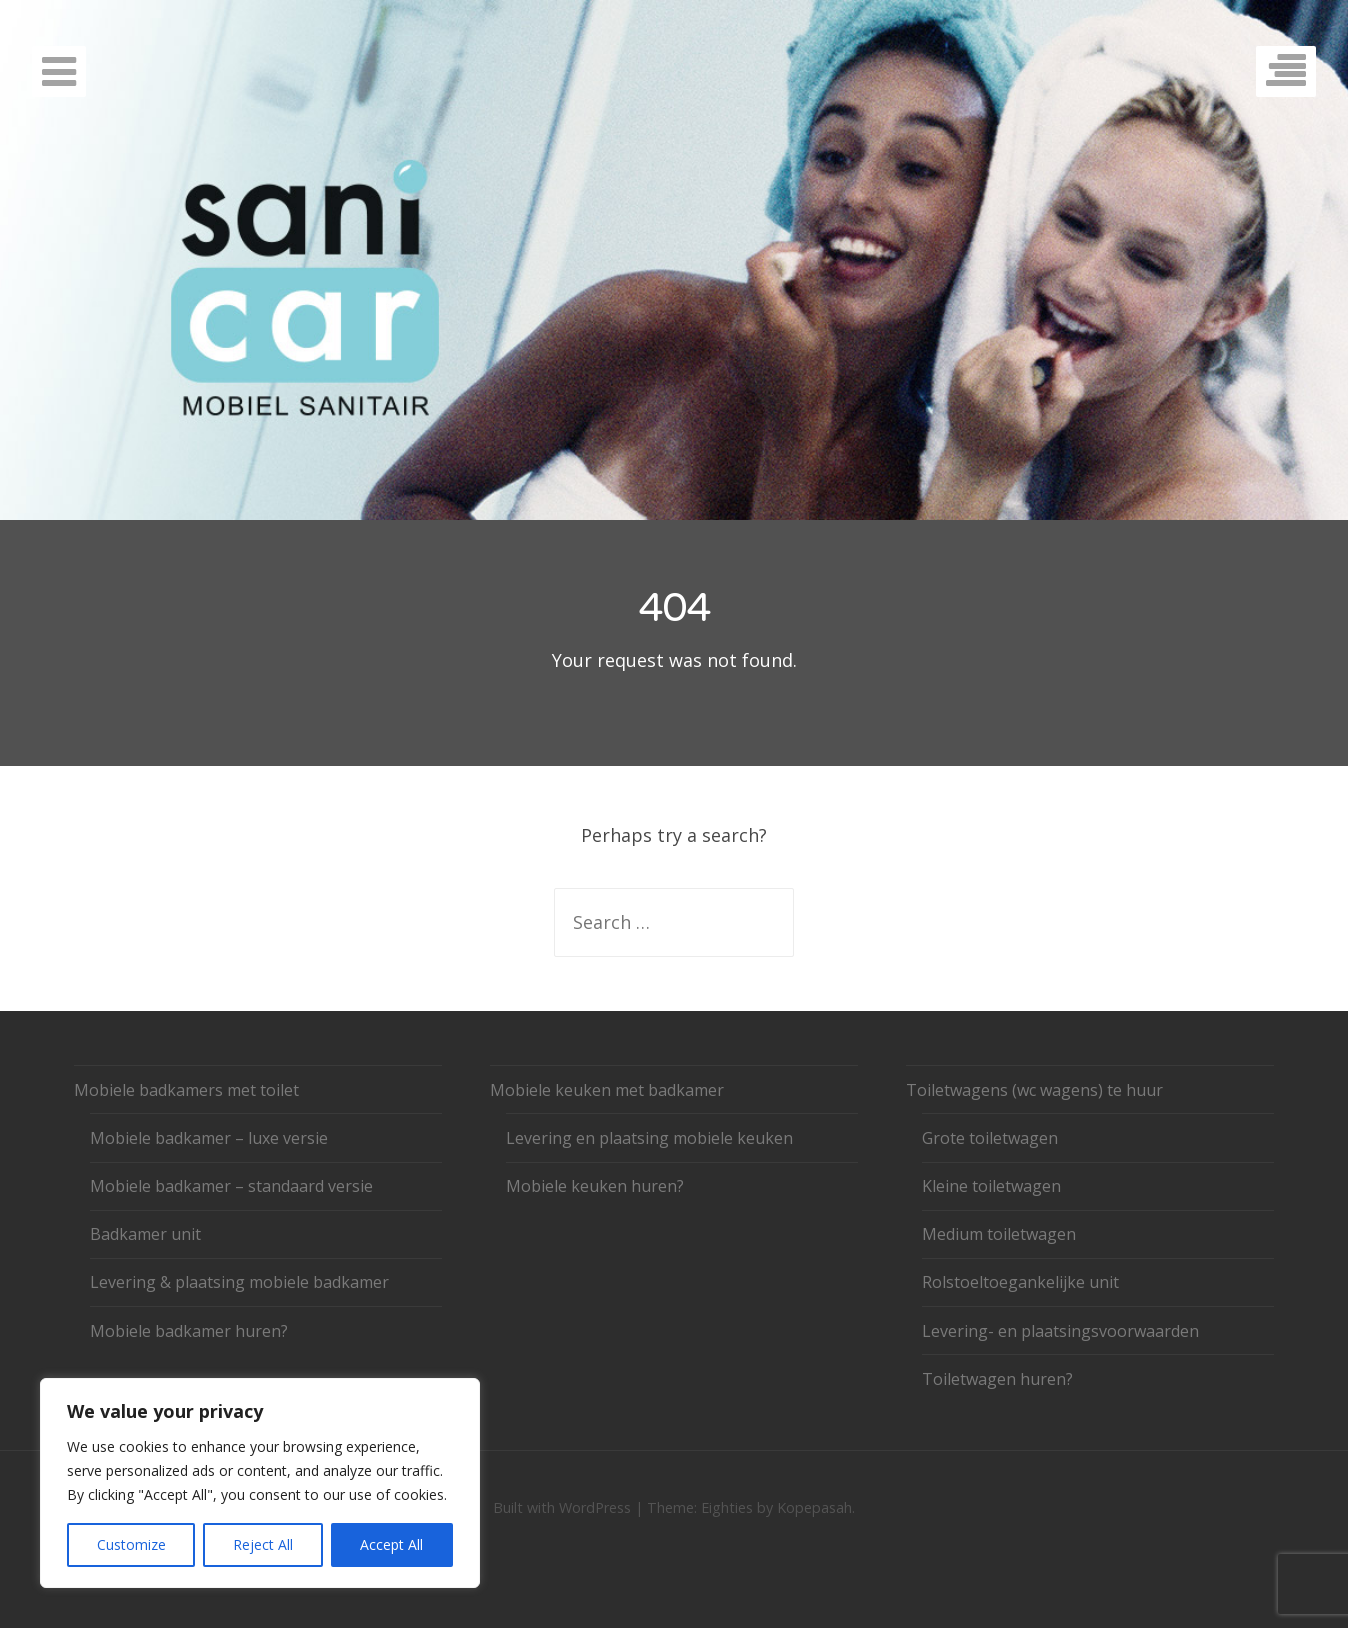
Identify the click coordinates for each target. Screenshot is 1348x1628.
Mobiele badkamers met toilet (186, 1090)
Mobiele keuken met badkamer (607, 1090)
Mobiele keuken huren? (595, 1186)
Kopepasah (814, 1507)
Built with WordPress (562, 1507)
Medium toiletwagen (999, 1234)
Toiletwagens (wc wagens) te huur (1034, 1090)
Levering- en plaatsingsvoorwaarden (1060, 1331)
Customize (131, 1544)
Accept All (391, 1544)
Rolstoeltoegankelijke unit (1020, 1282)
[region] (260, 1483)
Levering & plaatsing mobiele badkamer (239, 1282)
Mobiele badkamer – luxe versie (209, 1138)
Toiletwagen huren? (997, 1379)
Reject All (263, 1544)
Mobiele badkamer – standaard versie (231, 1186)
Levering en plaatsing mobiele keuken (649, 1138)
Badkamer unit (145, 1234)
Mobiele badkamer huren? (189, 1331)
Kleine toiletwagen (991, 1186)
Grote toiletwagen (990, 1138)
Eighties (727, 1507)
